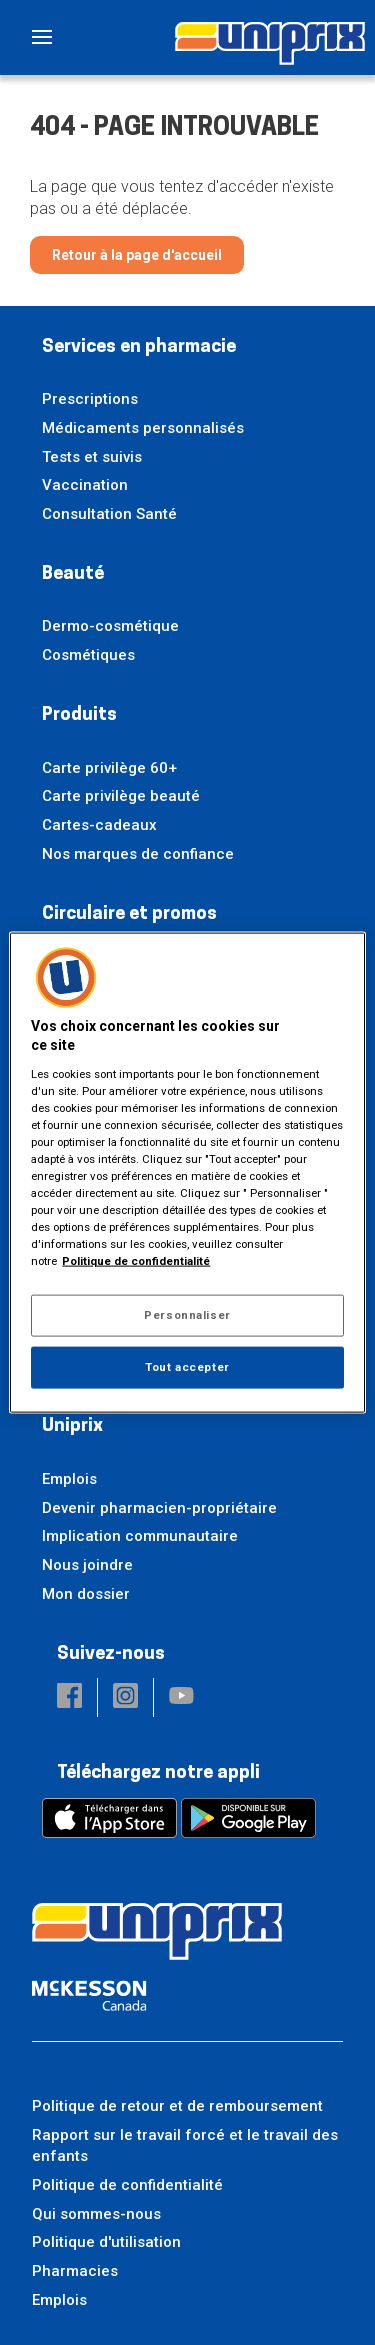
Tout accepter (187, 1367)
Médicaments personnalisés (143, 428)
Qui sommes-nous (96, 2214)
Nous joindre (87, 1565)
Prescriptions (90, 399)
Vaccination (85, 485)
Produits (79, 715)
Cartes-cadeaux (99, 825)
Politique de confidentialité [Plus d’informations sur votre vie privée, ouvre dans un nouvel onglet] (136, 1261)
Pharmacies (75, 2271)
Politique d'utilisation (106, 2242)
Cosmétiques (88, 655)
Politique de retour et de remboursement (177, 2106)
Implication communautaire (140, 1536)
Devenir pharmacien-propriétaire (159, 1508)
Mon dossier (86, 1594)
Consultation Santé (109, 514)
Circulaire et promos (129, 914)
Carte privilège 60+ (109, 768)
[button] (69, 1697)
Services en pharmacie (139, 347)
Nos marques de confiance (138, 854)
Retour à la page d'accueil (137, 255)
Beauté (73, 574)
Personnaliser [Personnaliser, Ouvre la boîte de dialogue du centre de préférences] (187, 1315)
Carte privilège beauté (121, 796)
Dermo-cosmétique (110, 626)
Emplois (69, 1479)
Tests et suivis (92, 457)
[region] (187, 1172)
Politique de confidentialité (127, 2185)
